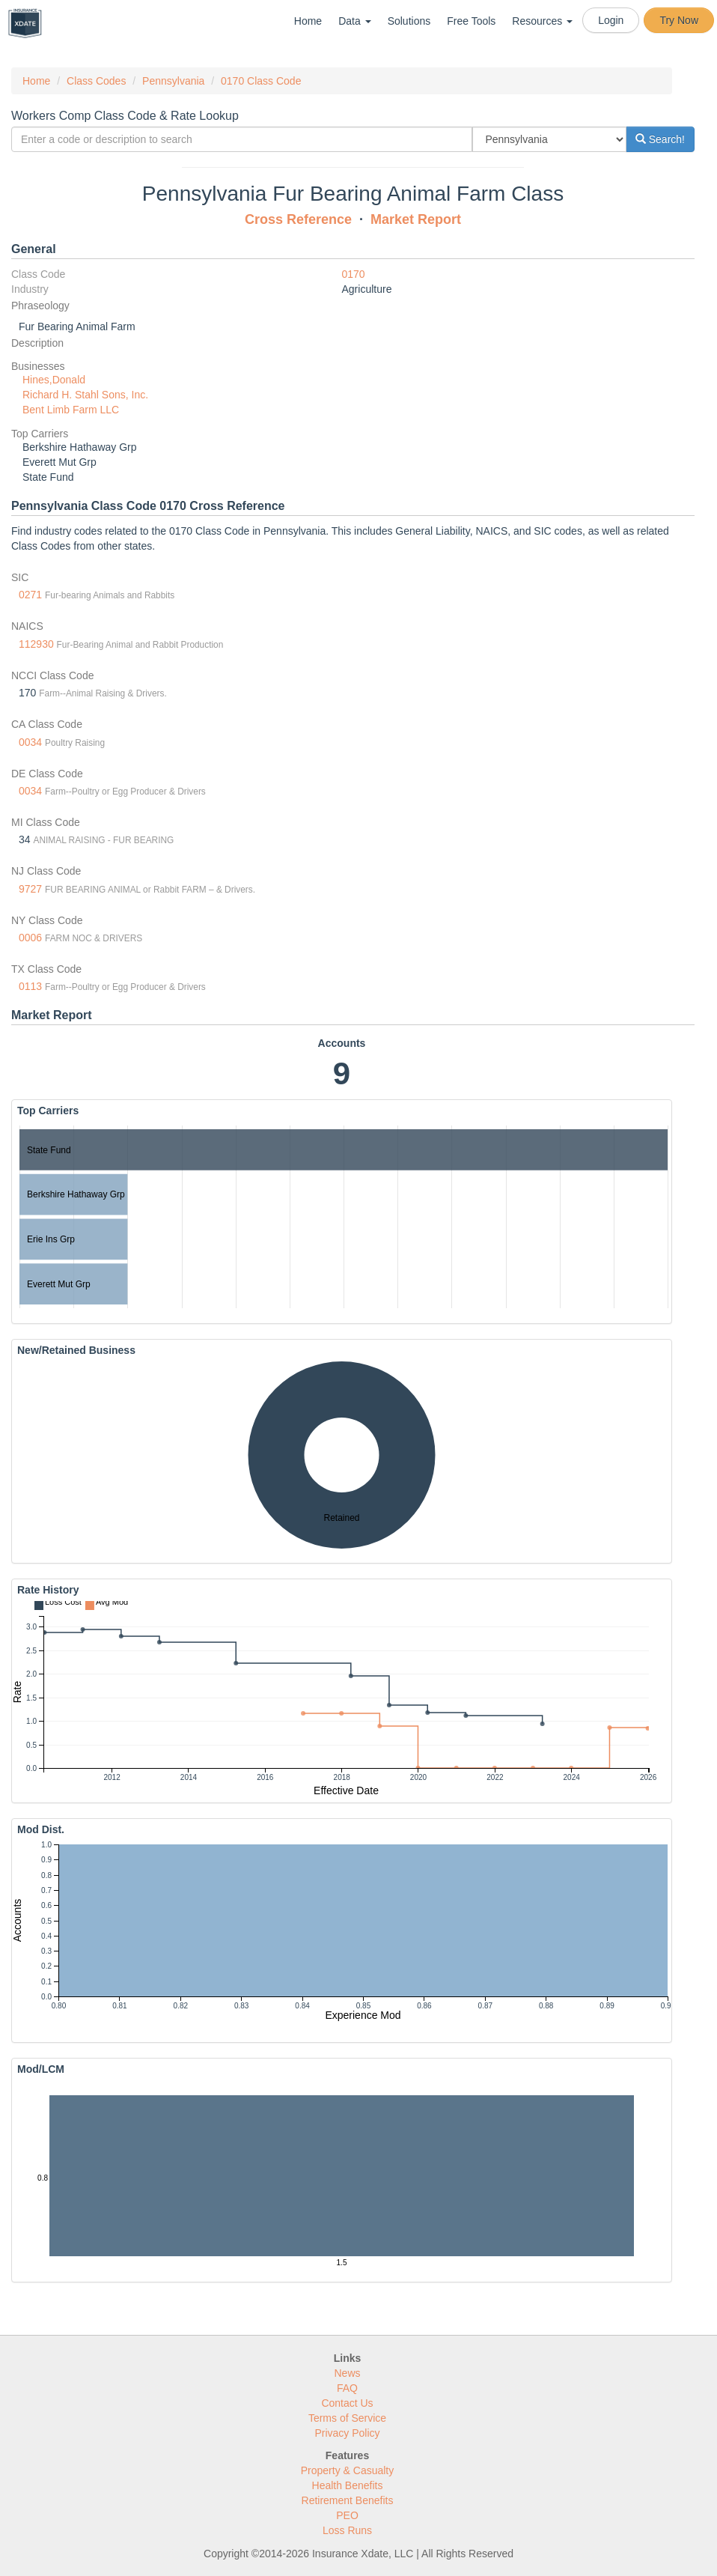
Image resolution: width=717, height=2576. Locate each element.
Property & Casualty (347, 2470)
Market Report (415, 219)
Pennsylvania (173, 81)
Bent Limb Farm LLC (70, 410)
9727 (30, 889)
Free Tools (471, 21)
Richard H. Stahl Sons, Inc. (85, 395)
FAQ (347, 2388)
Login (610, 20)
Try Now (678, 20)
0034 (30, 742)
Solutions (409, 21)
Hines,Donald (53, 380)
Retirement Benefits (348, 2500)
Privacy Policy (346, 2433)
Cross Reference (298, 219)
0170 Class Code (261, 81)
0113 (30, 986)
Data (354, 21)
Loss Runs (347, 2530)
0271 (30, 595)
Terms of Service (347, 2418)
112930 (36, 644)
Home (308, 21)
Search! (660, 139)
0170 (353, 274)
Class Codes (96, 81)
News (347, 2373)
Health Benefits (347, 2485)
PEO (347, 2515)
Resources (542, 21)
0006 (30, 938)
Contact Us (347, 2403)
